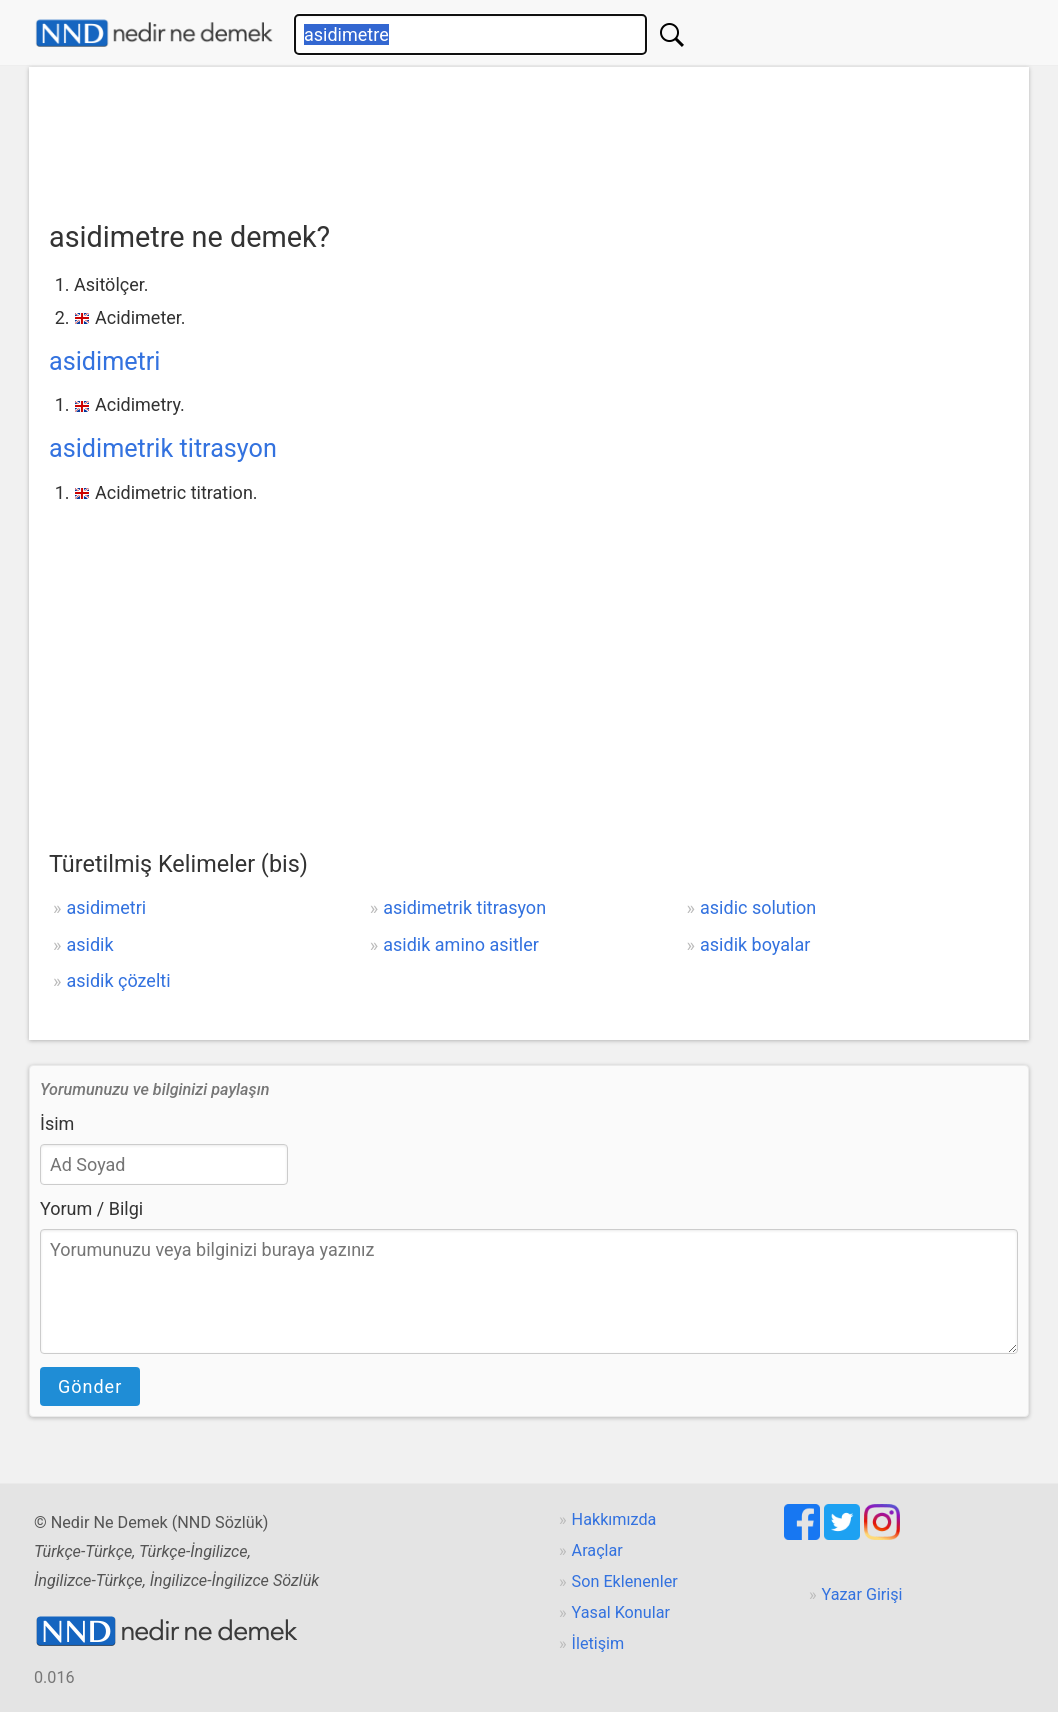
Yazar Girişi (862, 1594)
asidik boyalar (755, 944)
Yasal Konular (621, 1612)
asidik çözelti (118, 980)
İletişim (598, 1643)
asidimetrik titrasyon (163, 448)
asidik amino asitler (461, 944)
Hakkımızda (614, 1519)
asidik (89, 944)
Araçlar (597, 1550)
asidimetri (105, 361)
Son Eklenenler (625, 1581)
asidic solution (758, 907)
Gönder (90, 1386)
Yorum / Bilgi (91, 1208)
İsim (57, 1123)
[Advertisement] (529, 137)
